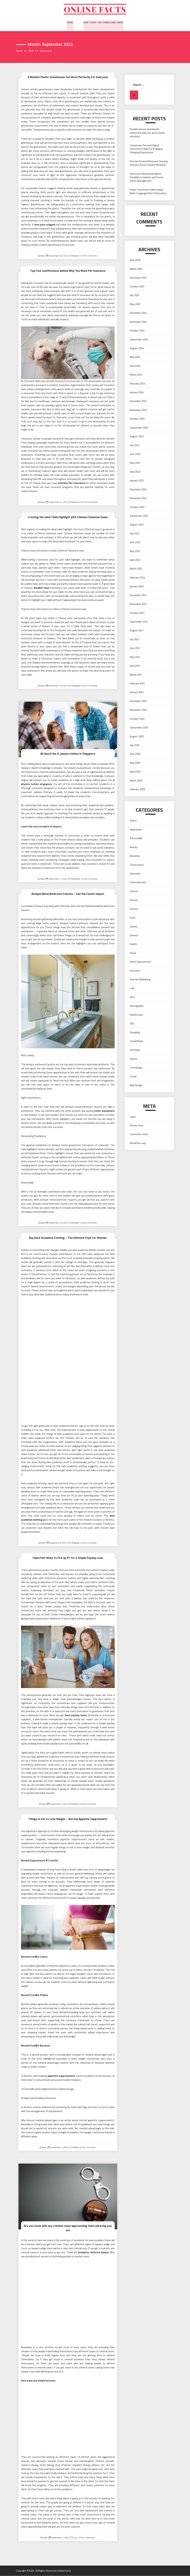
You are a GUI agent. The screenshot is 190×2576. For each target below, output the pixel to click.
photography (137, 1007)
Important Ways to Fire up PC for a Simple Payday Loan (68, 1558)
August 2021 (137, 631)
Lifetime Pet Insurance (71, 484)
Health (75, 2148)
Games (134, 927)
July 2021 (134, 640)
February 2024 (137, 384)
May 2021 (135, 658)
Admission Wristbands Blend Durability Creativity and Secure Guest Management (147, 178)
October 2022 (137, 508)
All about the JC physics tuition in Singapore (67, 755)
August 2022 (137, 526)
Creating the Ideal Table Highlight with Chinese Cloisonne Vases (68, 518)
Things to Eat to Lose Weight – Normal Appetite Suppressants (67, 1820)
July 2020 (134, 746)
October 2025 (137, 287)
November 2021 (138, 605)
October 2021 (137, 614)
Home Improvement (140, 963)
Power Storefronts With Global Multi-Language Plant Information (148, 192)
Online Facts (95, 9)
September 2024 (139, 340)
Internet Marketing (140, 980)
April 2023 (135, 473)
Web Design (136, 1086)
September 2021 (139, 623)
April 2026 (135, 261)
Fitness (134, 910)
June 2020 (135, 755)
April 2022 (135, 561)
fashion (134, 892)
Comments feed (139, 1135)
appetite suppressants (61, 2076)
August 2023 (137, 437)
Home (70, 22)
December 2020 (138, 702)
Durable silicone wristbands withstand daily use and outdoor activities (147, 133)
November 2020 (138, 711)
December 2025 (138, 279)
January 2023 (137, 481)
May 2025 (135, 305)
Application (136, 830)
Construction (137, 866)
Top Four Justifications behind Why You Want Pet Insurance (67, 272)
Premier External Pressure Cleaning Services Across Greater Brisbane (148, 164)
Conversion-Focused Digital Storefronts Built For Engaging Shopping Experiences (146, 149)
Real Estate (136, 1016)
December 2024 (138, 314)
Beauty (134, 848)
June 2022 (135, 543)
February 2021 (137, 684)
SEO (132, 1024)
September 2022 (139, 517)
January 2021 (137, 693)
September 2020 (139, 728)
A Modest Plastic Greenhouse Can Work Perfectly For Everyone (67, 78)
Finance (74, 1805)
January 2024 (137, 393)
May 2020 (135, 764)
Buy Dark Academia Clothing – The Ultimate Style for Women (67, 1238)
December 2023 (138, 402)
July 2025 (134, 296)
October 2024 (137, 332)
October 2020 (137, 720)
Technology (136, 1069)
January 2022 (137, 587)
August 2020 (137, 737)
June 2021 (135, 649)
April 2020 (135, 773)
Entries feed (136, 1126)
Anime (133, 821)
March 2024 (136, 376)
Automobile (136, 839)
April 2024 (135, 367)
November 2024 (138, 323)
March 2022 (136, 570)
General (134, 936)
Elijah (42, 256)
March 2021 (136, 675)
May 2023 (135, 464)
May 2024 (135, 358)
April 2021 (135, 667)
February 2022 (137, 578)
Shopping (75, 687)
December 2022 (138, 490)
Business (75, 257)
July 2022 (134, 534)
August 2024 (137, 349)
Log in (133, 1117)
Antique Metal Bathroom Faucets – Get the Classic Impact (68, 894)
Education (75, 880)
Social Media (136, 1042)
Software (135, 1051)
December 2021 (138, 596)
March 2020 (136, 781)
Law (75, 2538)
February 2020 (137, 790)
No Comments (90, 256)
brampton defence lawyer (93, 2252)
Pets (132, 998)
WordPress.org (138, 1144)
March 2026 (136, 270)
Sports (133, 1060)
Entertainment (138, 883)
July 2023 (134, 446)
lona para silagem (44, 225)
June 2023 (135, 455)
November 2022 (138, 499)
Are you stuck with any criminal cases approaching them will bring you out (68, 2228)
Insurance (75, 503)
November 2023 (138, 411)
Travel (133, 1077)
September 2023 (139, 428)
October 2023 (137, 420)
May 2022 (135, 552)
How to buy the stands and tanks (103, 22)
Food (132, 919)
